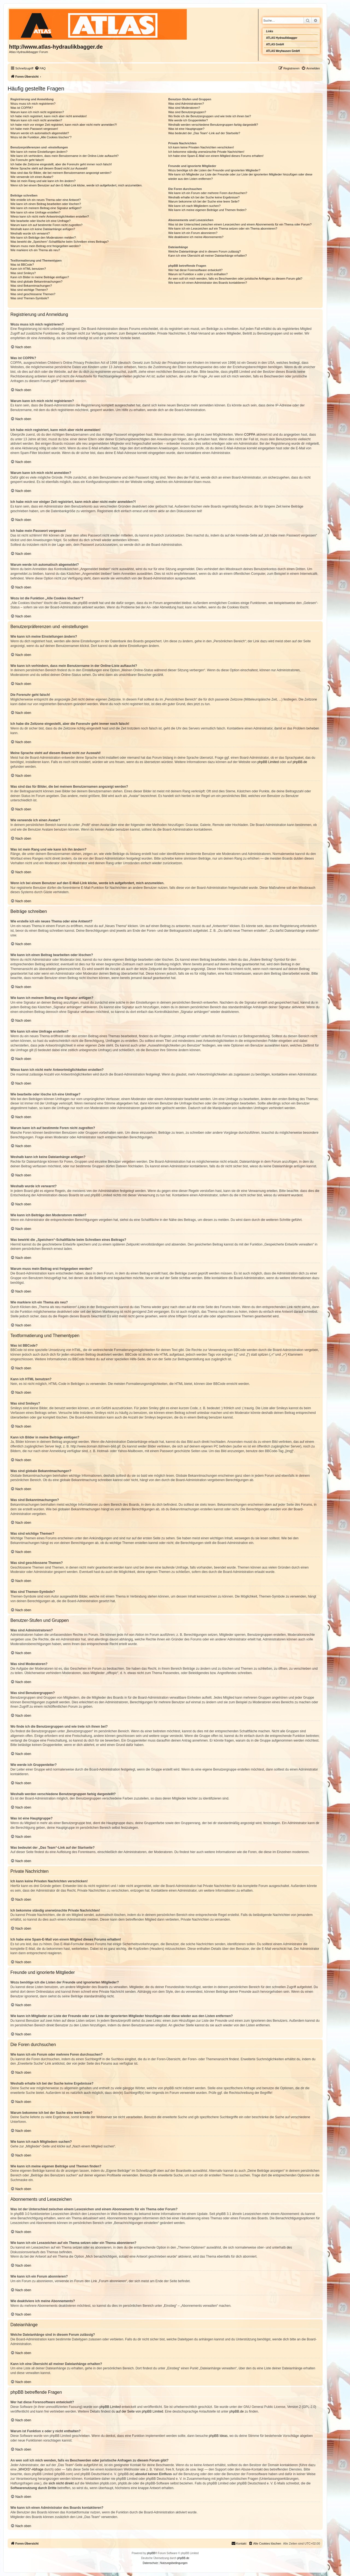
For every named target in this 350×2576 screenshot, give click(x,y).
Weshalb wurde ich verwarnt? (30, 233)
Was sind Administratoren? (186, 103)
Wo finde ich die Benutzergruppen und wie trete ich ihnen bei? (209, 116)
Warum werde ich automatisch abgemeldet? (39, 133)
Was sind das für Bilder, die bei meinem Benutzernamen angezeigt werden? (61, 172)
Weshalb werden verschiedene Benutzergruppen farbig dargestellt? (213, 124)
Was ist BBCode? (22, 264)
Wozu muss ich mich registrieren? (33, 103)
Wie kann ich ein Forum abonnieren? (192, 233)
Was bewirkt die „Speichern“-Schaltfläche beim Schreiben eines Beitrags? (59, 241)
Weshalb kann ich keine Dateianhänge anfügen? (42, 229)
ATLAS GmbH (275, 44)
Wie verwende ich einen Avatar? (31, 176)
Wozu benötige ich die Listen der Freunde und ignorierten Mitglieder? (214, 170)
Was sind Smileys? (23, 273)
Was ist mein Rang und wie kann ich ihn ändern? (42, 181)
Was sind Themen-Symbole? (29, 298)
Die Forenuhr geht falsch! (27, 160)
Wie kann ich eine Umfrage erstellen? (35, 212)
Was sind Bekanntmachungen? (31, 285)
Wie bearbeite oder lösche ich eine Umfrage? (40, 220)
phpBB (151, 2553)
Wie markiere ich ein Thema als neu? (35, 250)
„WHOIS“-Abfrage (30, 2469)
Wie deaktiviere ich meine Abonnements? (195, 237)
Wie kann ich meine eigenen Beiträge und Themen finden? (207, 210)
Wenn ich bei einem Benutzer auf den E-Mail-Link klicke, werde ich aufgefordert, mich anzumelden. (76, 185)
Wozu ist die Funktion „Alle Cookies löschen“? (41, 137)
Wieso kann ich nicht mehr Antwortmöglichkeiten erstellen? (49, 216)
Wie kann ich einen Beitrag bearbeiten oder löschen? (45, 204)
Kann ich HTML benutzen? (28, 268)
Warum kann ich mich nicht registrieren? (37, 112)
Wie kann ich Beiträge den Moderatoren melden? (43, 237)
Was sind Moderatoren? (184, 107)
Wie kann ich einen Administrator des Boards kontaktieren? (207, 282)
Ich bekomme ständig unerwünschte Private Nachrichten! (206, 151)
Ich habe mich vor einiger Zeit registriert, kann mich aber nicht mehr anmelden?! (63, 124)
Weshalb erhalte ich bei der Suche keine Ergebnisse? (204, 197)
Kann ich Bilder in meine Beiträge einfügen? (39, 277)
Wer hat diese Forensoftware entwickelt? (195, 270)
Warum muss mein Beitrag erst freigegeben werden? (45, 246)
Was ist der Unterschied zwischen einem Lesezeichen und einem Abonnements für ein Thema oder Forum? (239, 224)
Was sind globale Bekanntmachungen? (36, 281)
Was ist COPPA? (21, 107)
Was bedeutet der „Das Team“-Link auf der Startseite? (204, 133)
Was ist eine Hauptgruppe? (186, 128)
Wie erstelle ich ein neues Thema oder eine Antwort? (45, 199)
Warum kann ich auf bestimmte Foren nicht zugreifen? (46, 225)
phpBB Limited (268, 762)
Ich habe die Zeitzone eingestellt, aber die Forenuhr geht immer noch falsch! (61, 164)
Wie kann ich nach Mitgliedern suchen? (194, 205)
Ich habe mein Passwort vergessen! (34, 128)
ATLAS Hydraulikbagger (281, 37)
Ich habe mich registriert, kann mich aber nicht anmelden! (48, 116)
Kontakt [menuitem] (238, 2543)
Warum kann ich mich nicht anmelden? (36, 120)
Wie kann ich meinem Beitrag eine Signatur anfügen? (45, 208)
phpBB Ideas (218, 2436)
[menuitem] (40, 68)
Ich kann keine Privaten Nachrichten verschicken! (201, 147)
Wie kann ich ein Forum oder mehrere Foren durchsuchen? (207, 193)
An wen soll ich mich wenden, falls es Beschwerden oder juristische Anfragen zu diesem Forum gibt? (235, 278)
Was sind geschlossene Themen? (32, 294)
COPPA (249, 434)
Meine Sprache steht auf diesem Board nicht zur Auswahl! (49, 168)
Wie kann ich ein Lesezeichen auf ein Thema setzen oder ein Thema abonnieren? (222, 228)
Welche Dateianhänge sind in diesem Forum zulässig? (204, 251)
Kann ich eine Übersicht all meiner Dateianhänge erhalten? (207, 255)
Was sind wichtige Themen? (29, 289)
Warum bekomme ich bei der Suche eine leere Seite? (203, 201)
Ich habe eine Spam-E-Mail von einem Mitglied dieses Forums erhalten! (216, 155)
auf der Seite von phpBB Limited (139, 2411)
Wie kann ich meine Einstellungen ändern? (39, 151)
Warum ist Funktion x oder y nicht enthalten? (198, 274)
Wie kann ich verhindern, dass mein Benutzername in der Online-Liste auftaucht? (64, 155)
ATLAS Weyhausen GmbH (283, 50)
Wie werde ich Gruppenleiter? (188, 120)
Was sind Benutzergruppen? (187, 112)
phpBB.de (300, 762)
